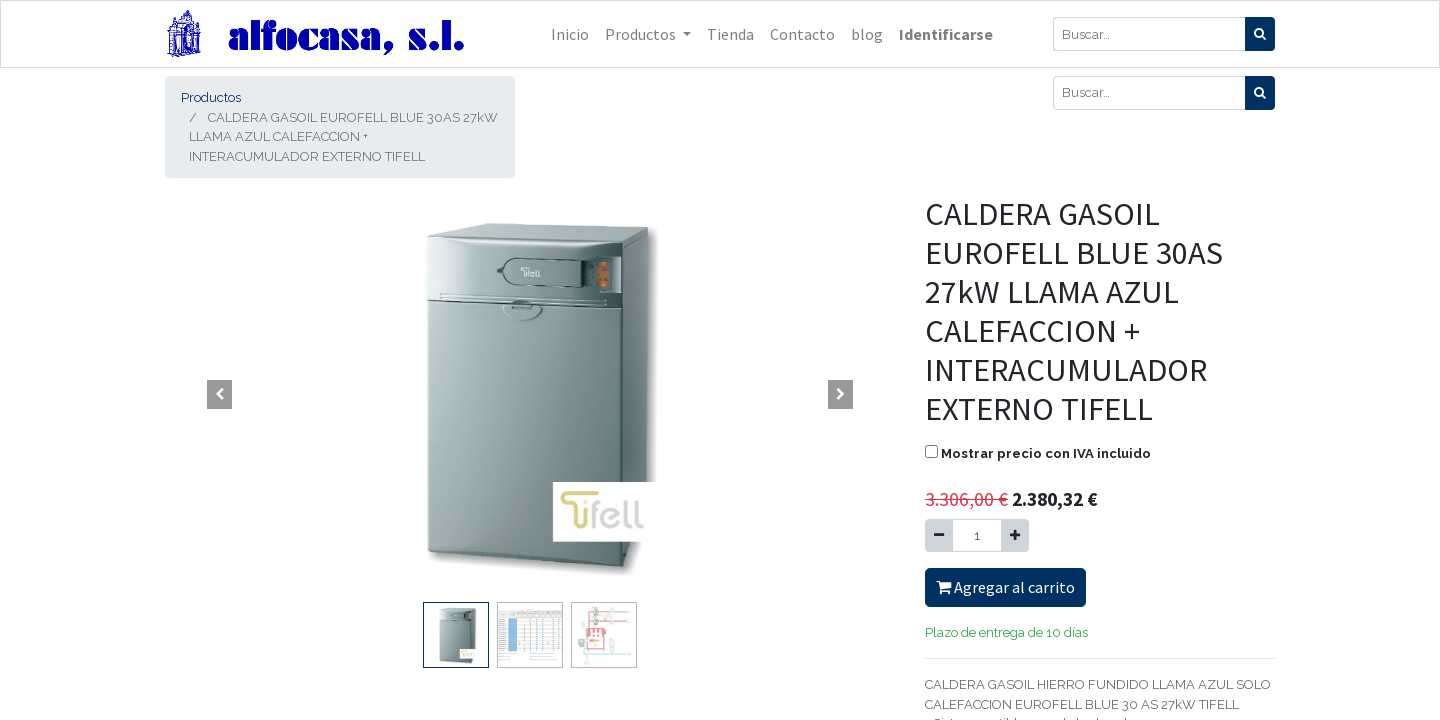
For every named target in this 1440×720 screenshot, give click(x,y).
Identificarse (946, 34)
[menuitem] (570, 34)
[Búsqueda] (1260, 34)
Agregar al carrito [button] (1005, 587)
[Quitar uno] (939, 536)
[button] (220, 394)
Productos (211, 97)
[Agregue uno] (1015, 536)
